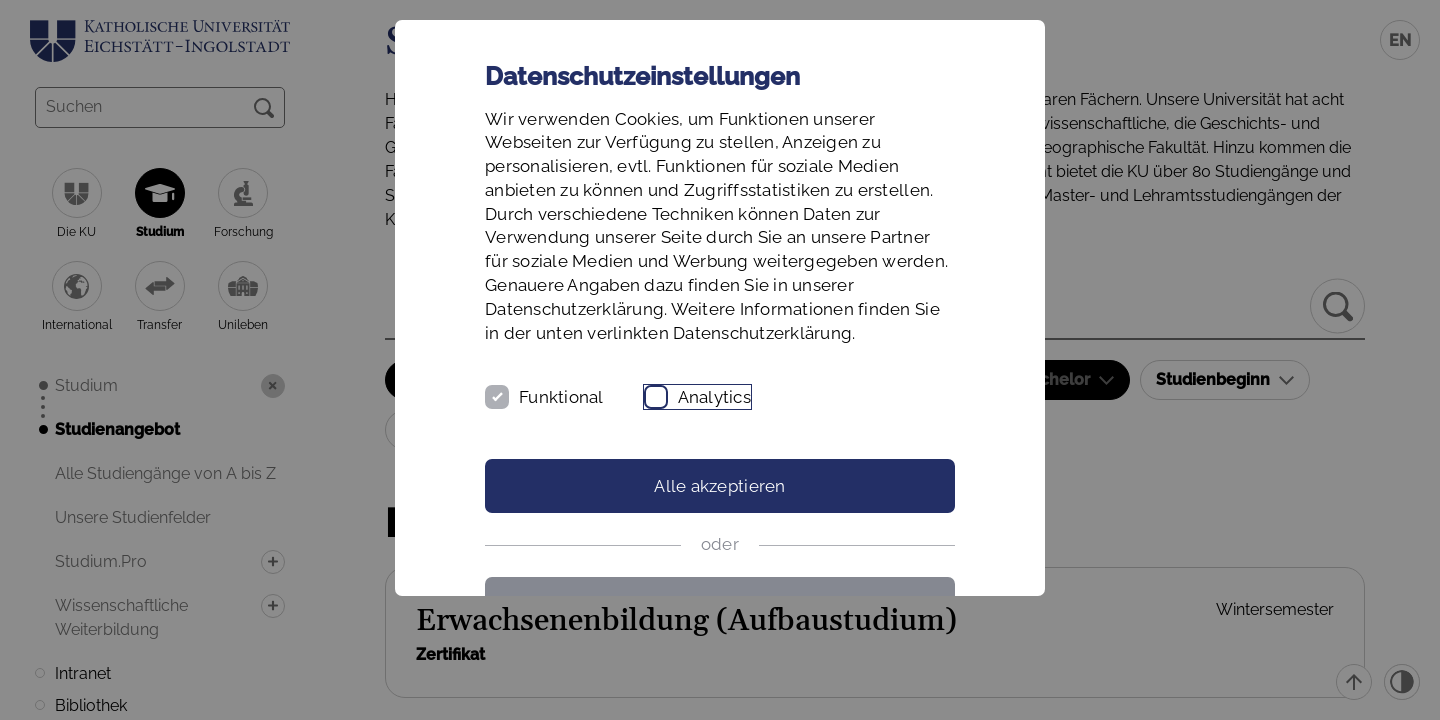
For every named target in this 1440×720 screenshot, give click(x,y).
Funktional (561, 397)
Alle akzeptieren (719, 486)
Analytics (714, 397)
